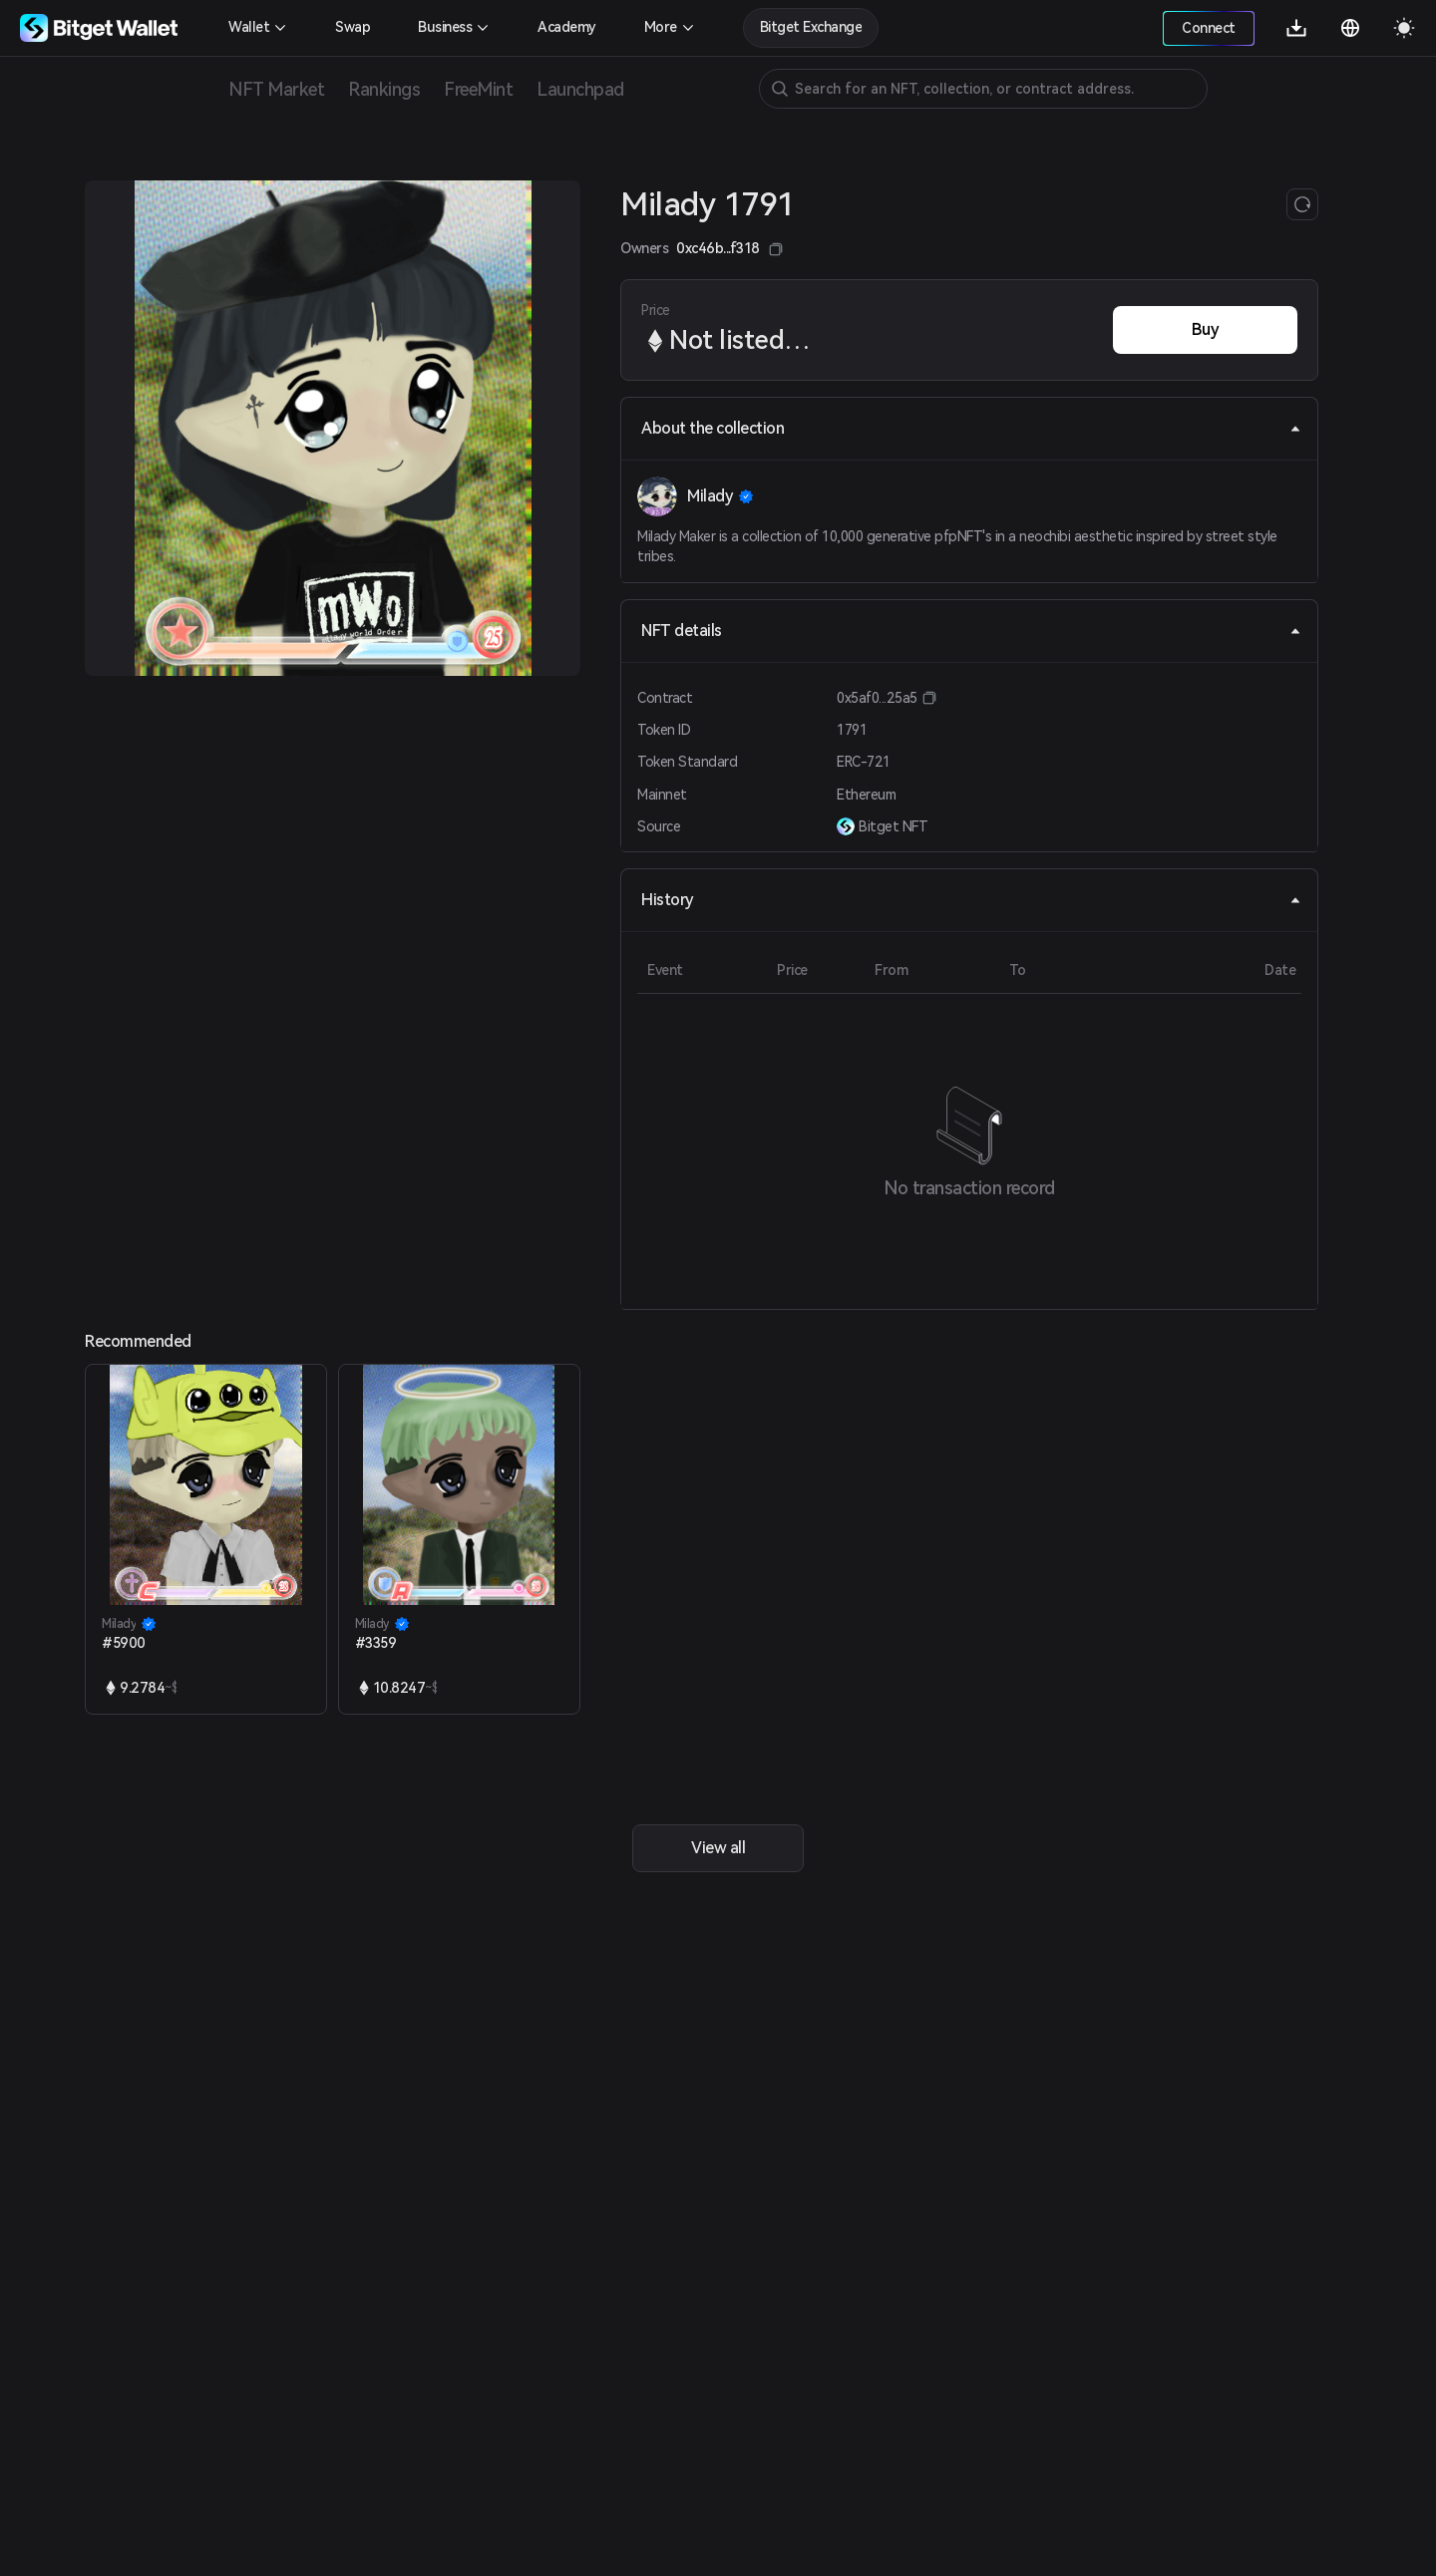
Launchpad (580, 89)
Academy (567, 27)
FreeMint (478, 89)
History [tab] (971, 899)
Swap (352, 27)
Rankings (384, 89)
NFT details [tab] (971, 630)
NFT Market (276, 89)
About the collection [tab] (971, 428)
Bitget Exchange (811, 27)
